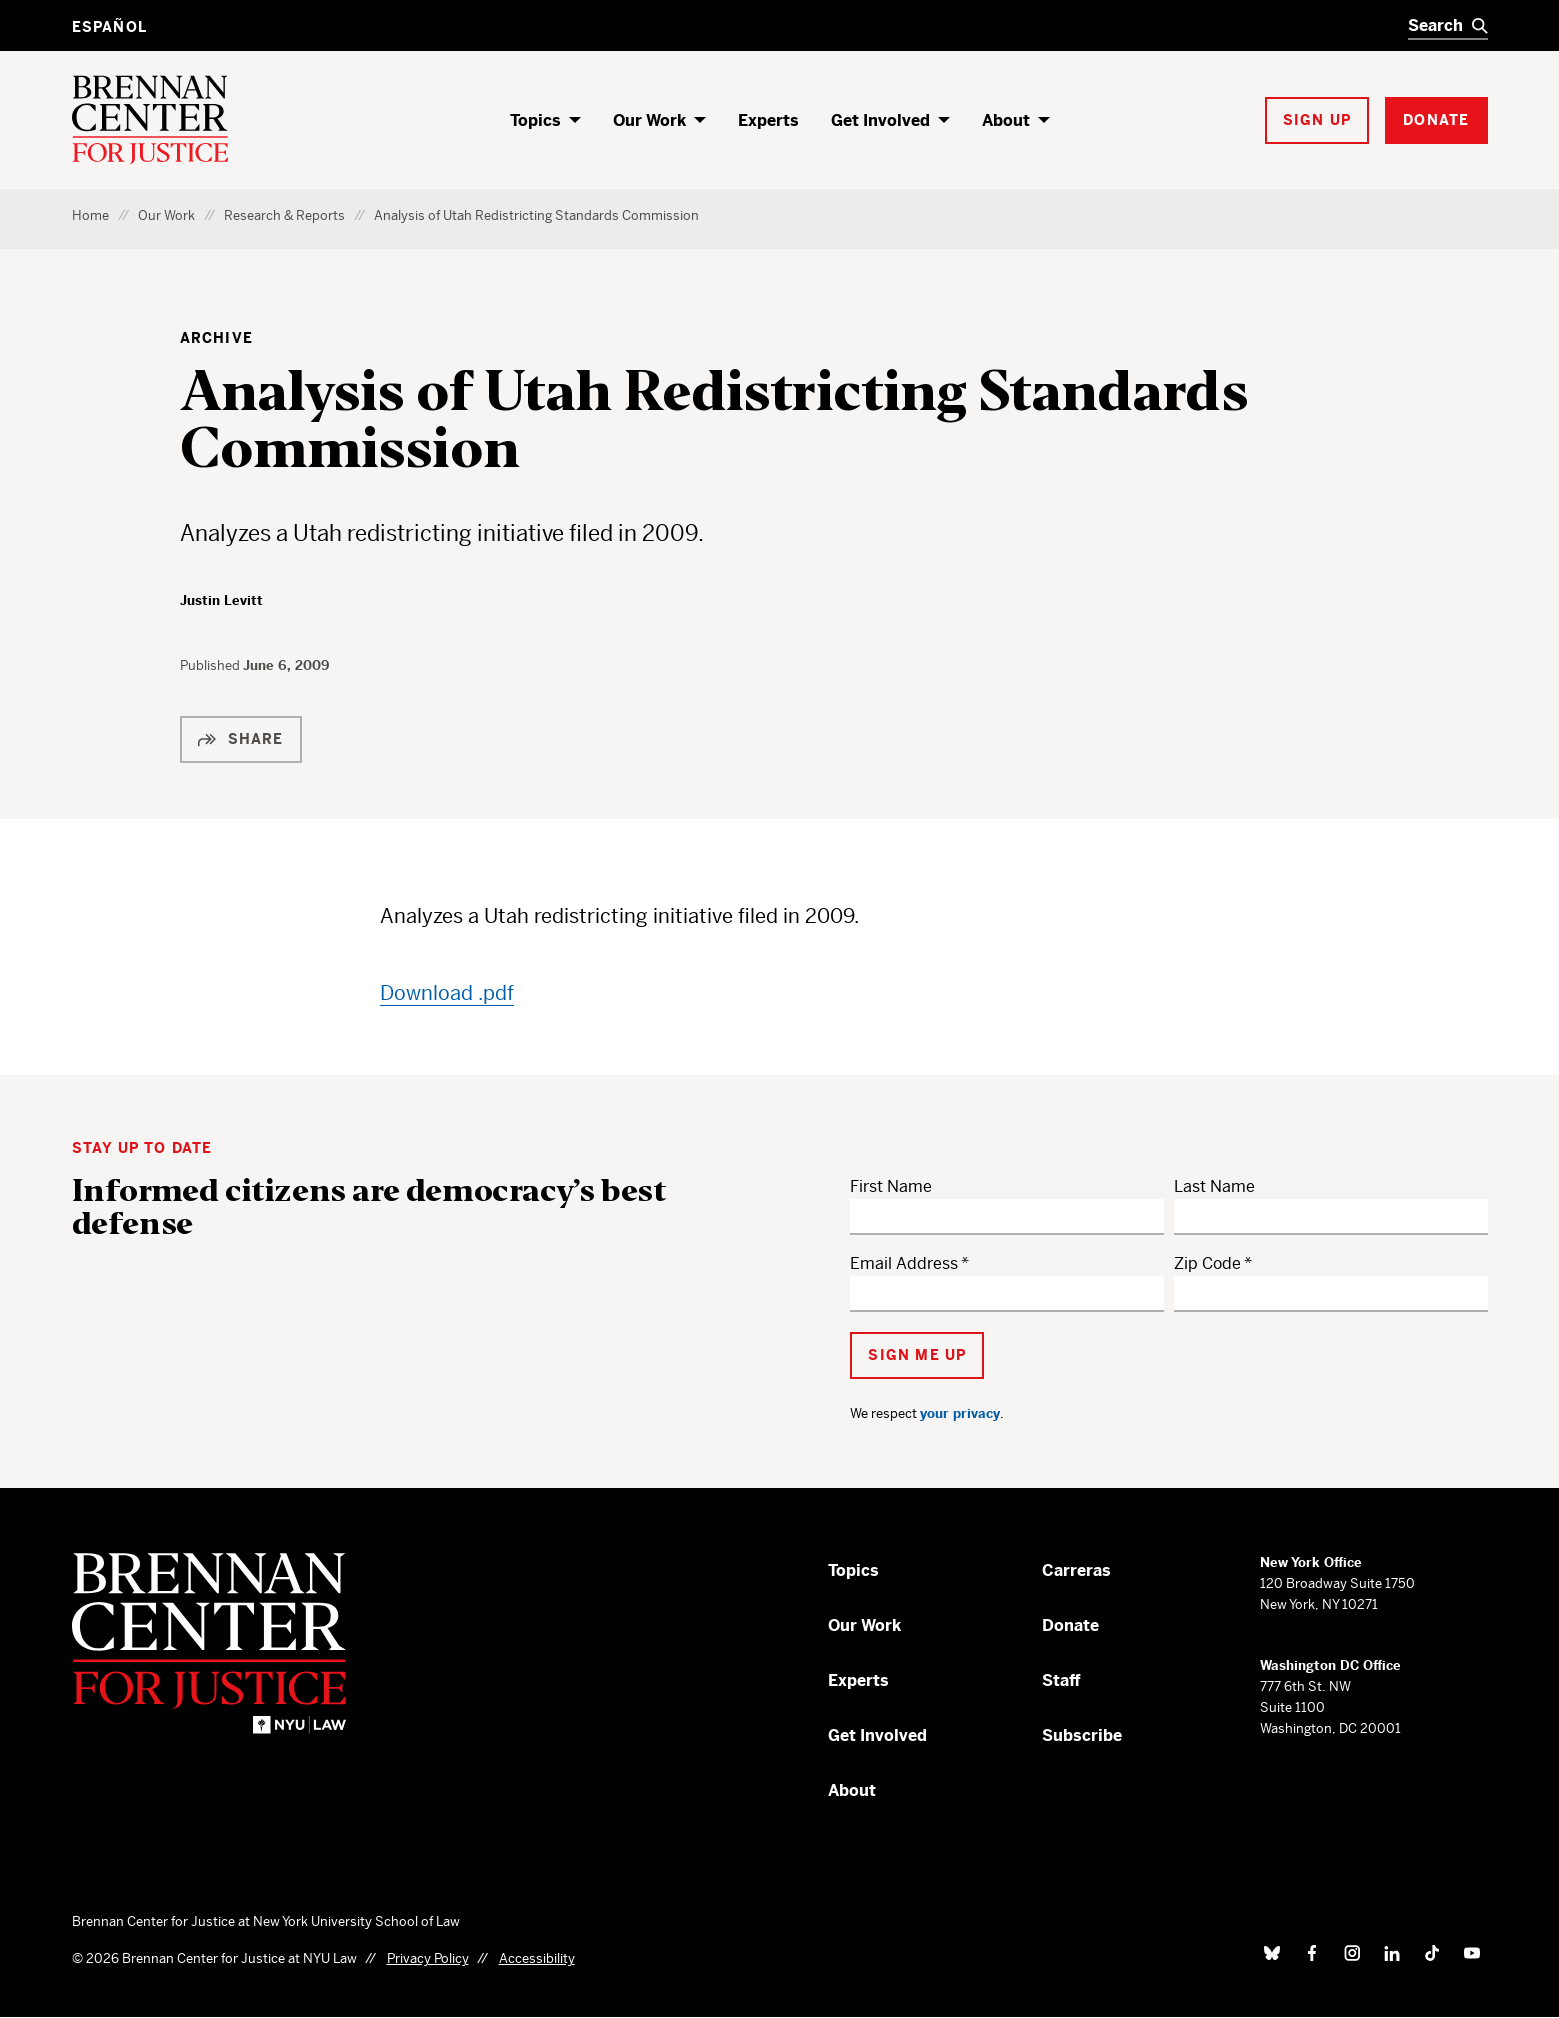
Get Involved (880, 120)
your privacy (960, 1413)
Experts (768, 120)
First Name (891, 1186)
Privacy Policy (428, 1958)
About (1006, 120)
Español (109, 27)
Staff (1061, 1680)
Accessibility (537, 1958)
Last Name (1214, 1186)
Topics (535, 120)
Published (211, 665)
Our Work (649, 120)
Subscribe (1082, 1735)
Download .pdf (447, 993)
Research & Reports (284, 215)
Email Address (904, 1263)
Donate (1070, 1625)
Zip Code (1207, 1263)
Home (90, 215)
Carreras (1076, 1570)
